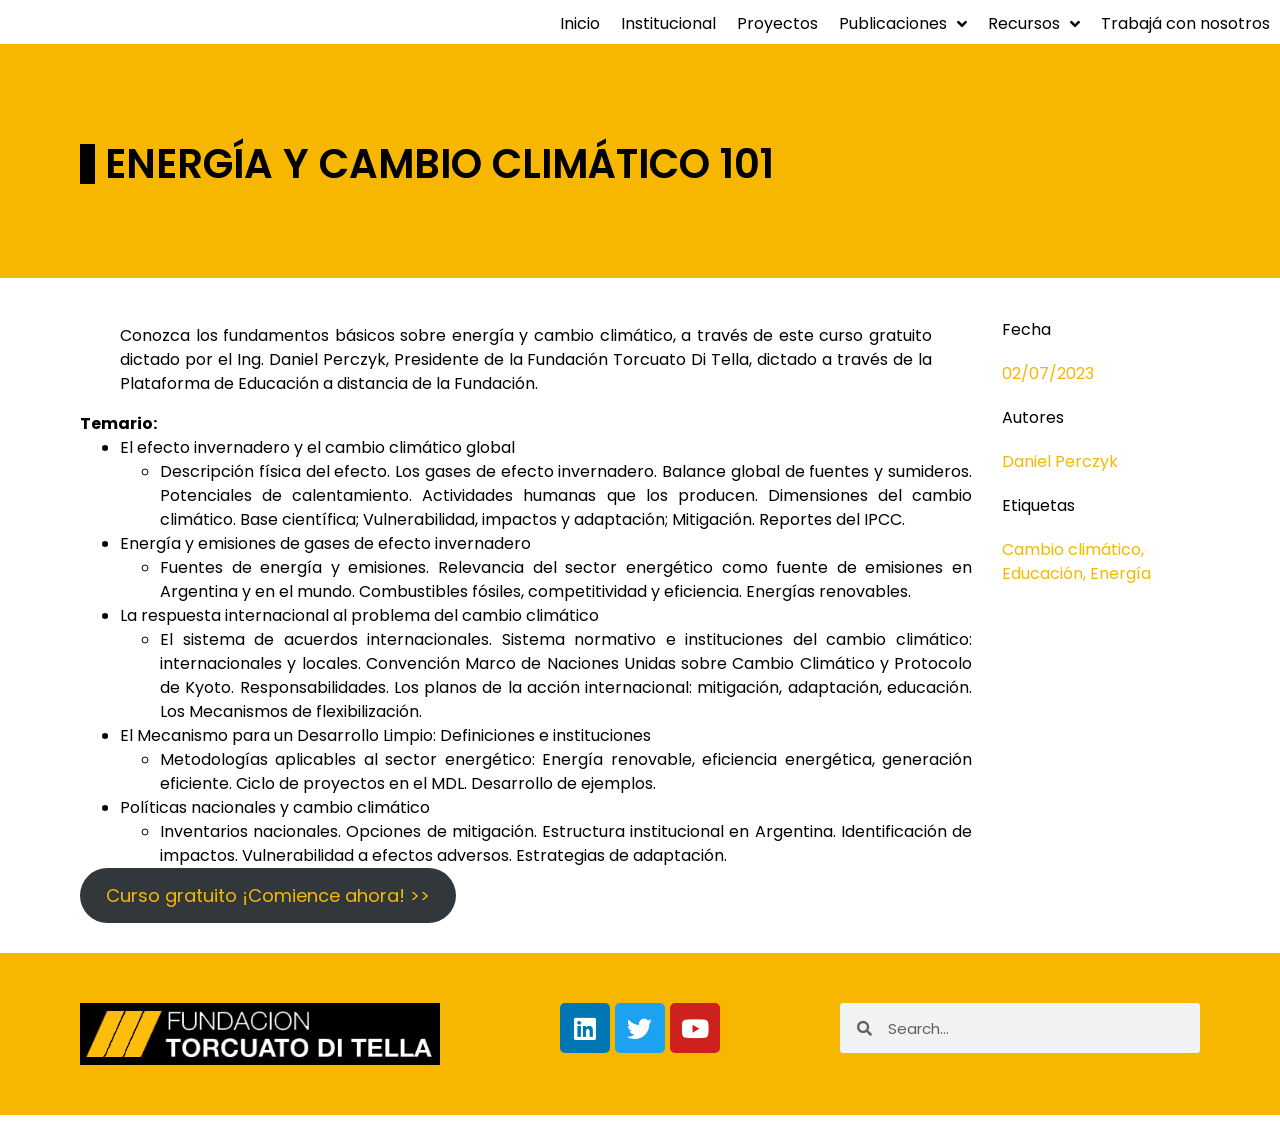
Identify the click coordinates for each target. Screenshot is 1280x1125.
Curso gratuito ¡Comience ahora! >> (268, 905)
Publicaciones (903, 34)
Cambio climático (1071, 559)
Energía (1120, 583)
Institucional (668, 34)
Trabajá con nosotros (1185, 34)
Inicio (580, 34)
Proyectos (777, 34)
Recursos (1034, 34)
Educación (1042, 583)
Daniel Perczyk (1060, 471)
